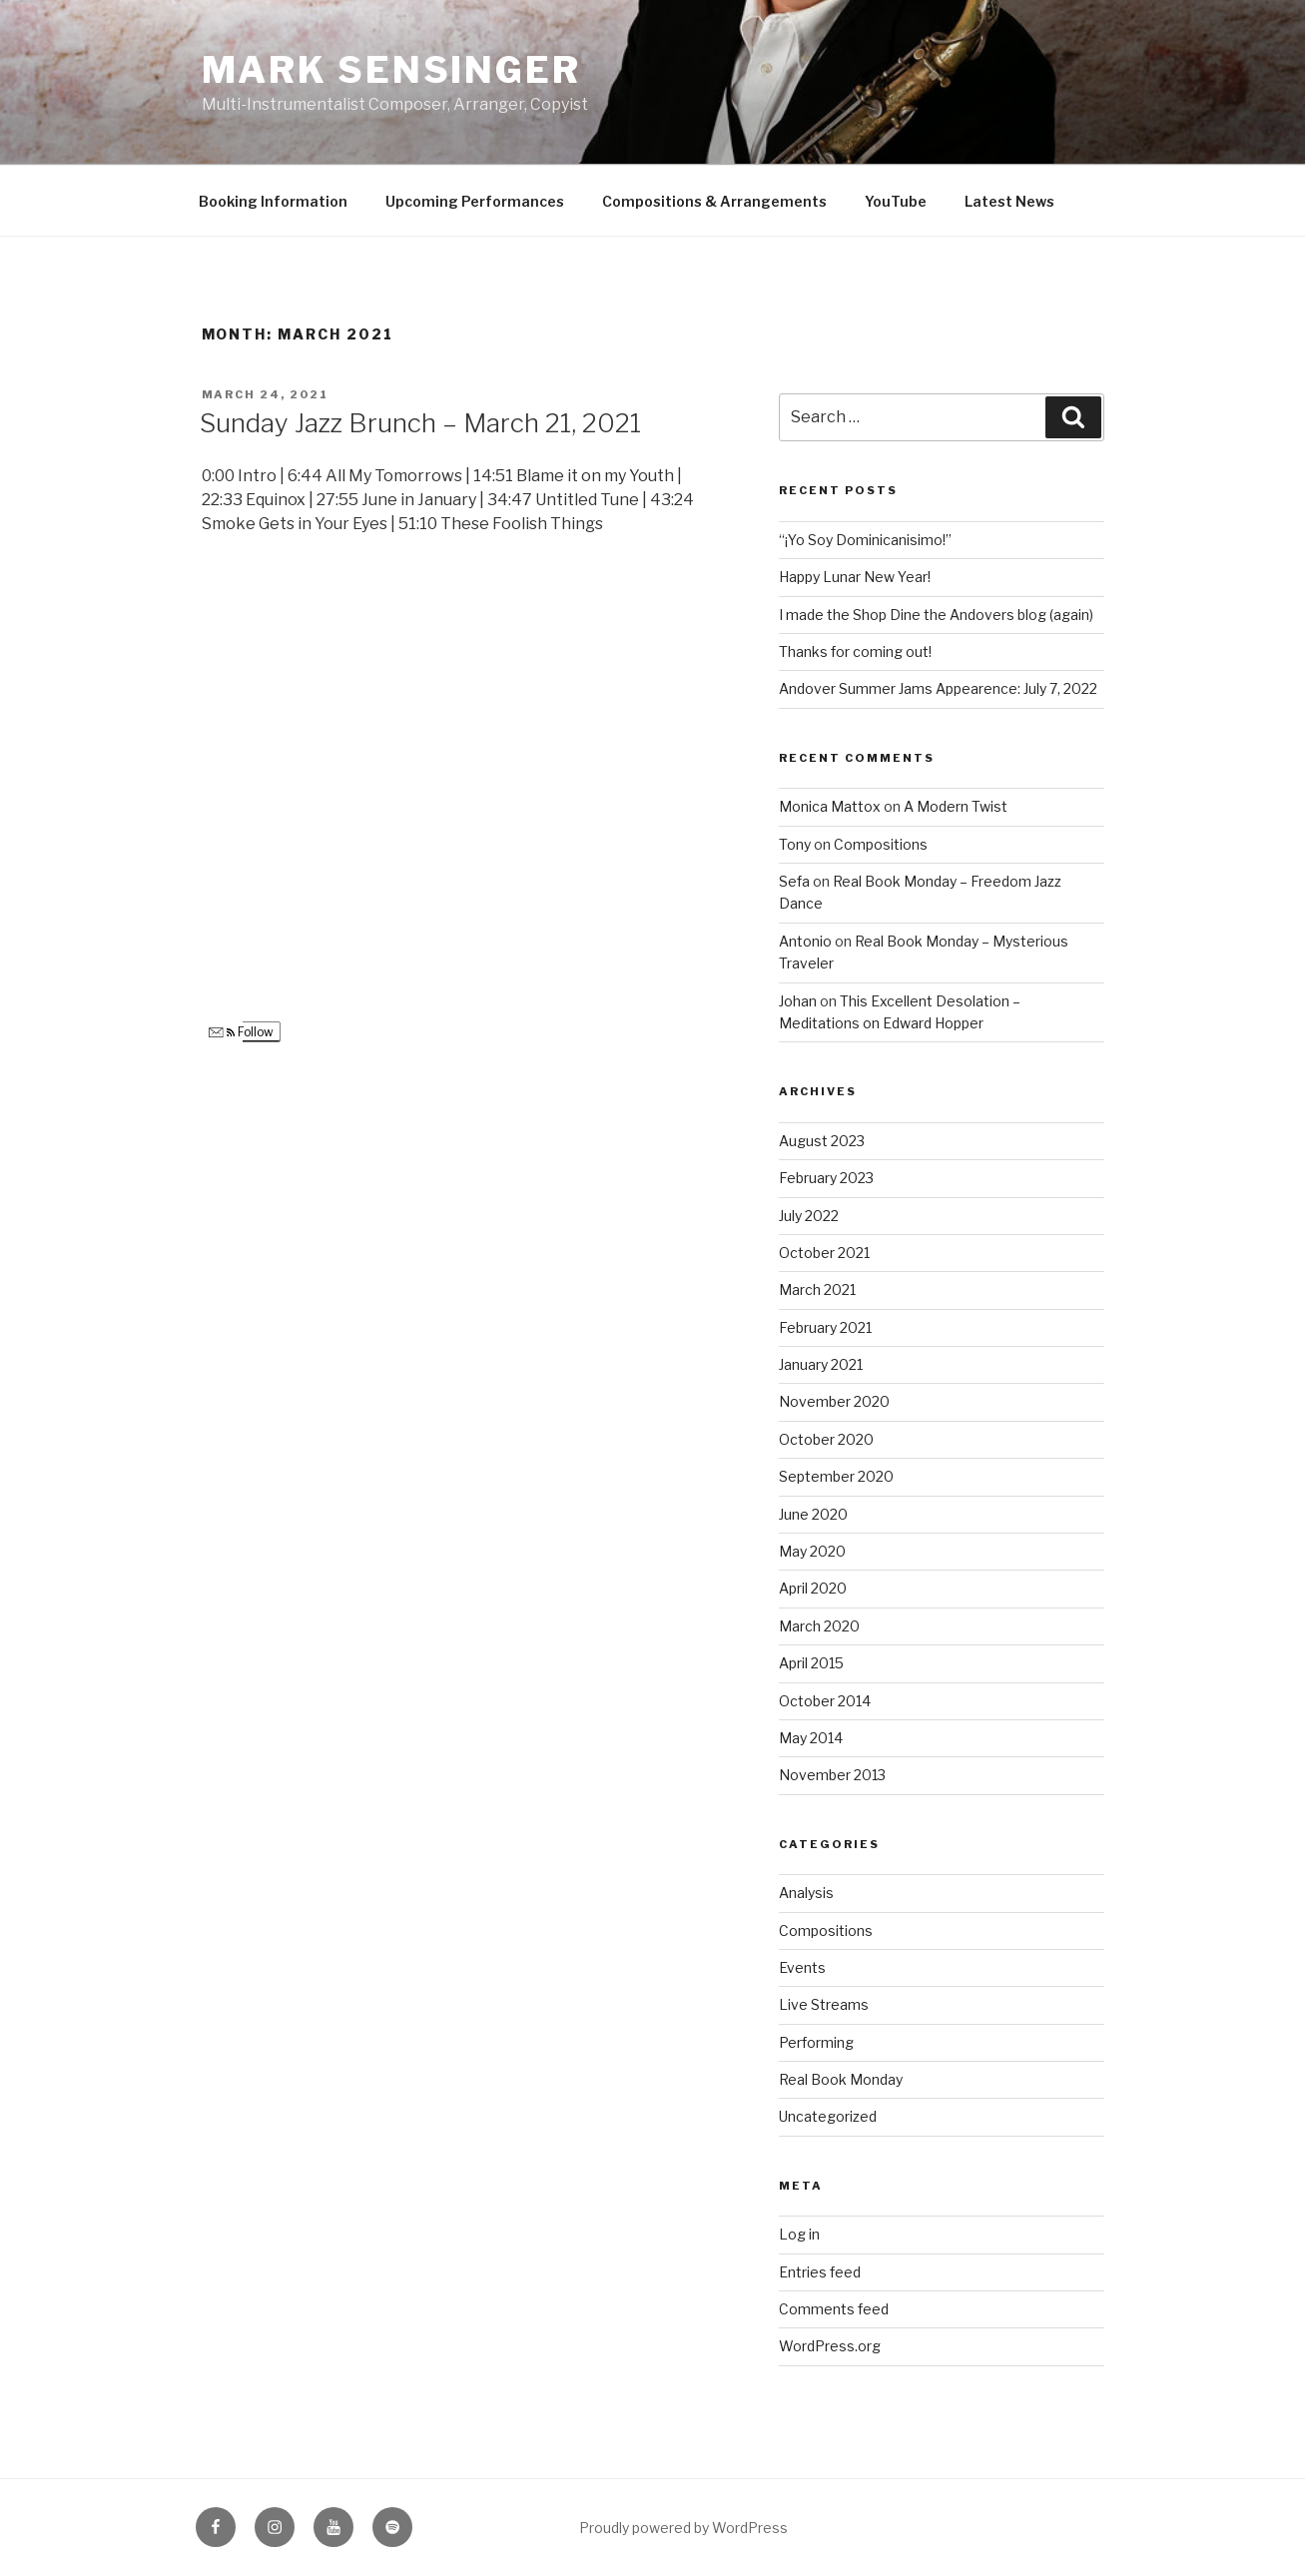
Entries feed (820, 2271)
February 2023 (826, 1177)
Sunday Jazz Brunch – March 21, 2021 (420, 422)
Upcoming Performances (474, 201)
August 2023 (822, 1140)
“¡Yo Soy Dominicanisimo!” (865, 539)
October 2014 (825, 1700)
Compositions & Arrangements (714, 201)
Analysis (806, 1892)
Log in (799, 2234)
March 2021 (817, 1289)
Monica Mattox (830, 806)
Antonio (805, 941)
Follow (241, 1031)
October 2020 (826, 1439)
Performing (816, 2042)
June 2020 (813, 1514)
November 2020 (834, 1401)
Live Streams (824, 2004)
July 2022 (809, 1215)
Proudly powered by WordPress (683, 2527)
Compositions (881, 844)
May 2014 (811, 1737)
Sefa (794, 881)
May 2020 (812, 1551)
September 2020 (836, 1476)
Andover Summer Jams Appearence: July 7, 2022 (938, 688)
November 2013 (832, 1774)
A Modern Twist (955, 806)
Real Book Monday (841, 2079)
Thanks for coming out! (855, 651)
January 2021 (821, 1364)
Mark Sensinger (391, 70)
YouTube (896, 201)
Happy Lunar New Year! (855, 576)
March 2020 (819, 1625)
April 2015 (811, 1662)
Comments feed (834, 2308)
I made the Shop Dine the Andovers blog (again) (936, 614)
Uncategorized (828, 2116)
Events (802, 1967)
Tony (795, 844)
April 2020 (813, 1588)
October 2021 (824, 1252)
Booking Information (273, 201)
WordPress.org (830, 2345)
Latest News (1009, 201)
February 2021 (825, 1327)
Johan (798, 1000)
